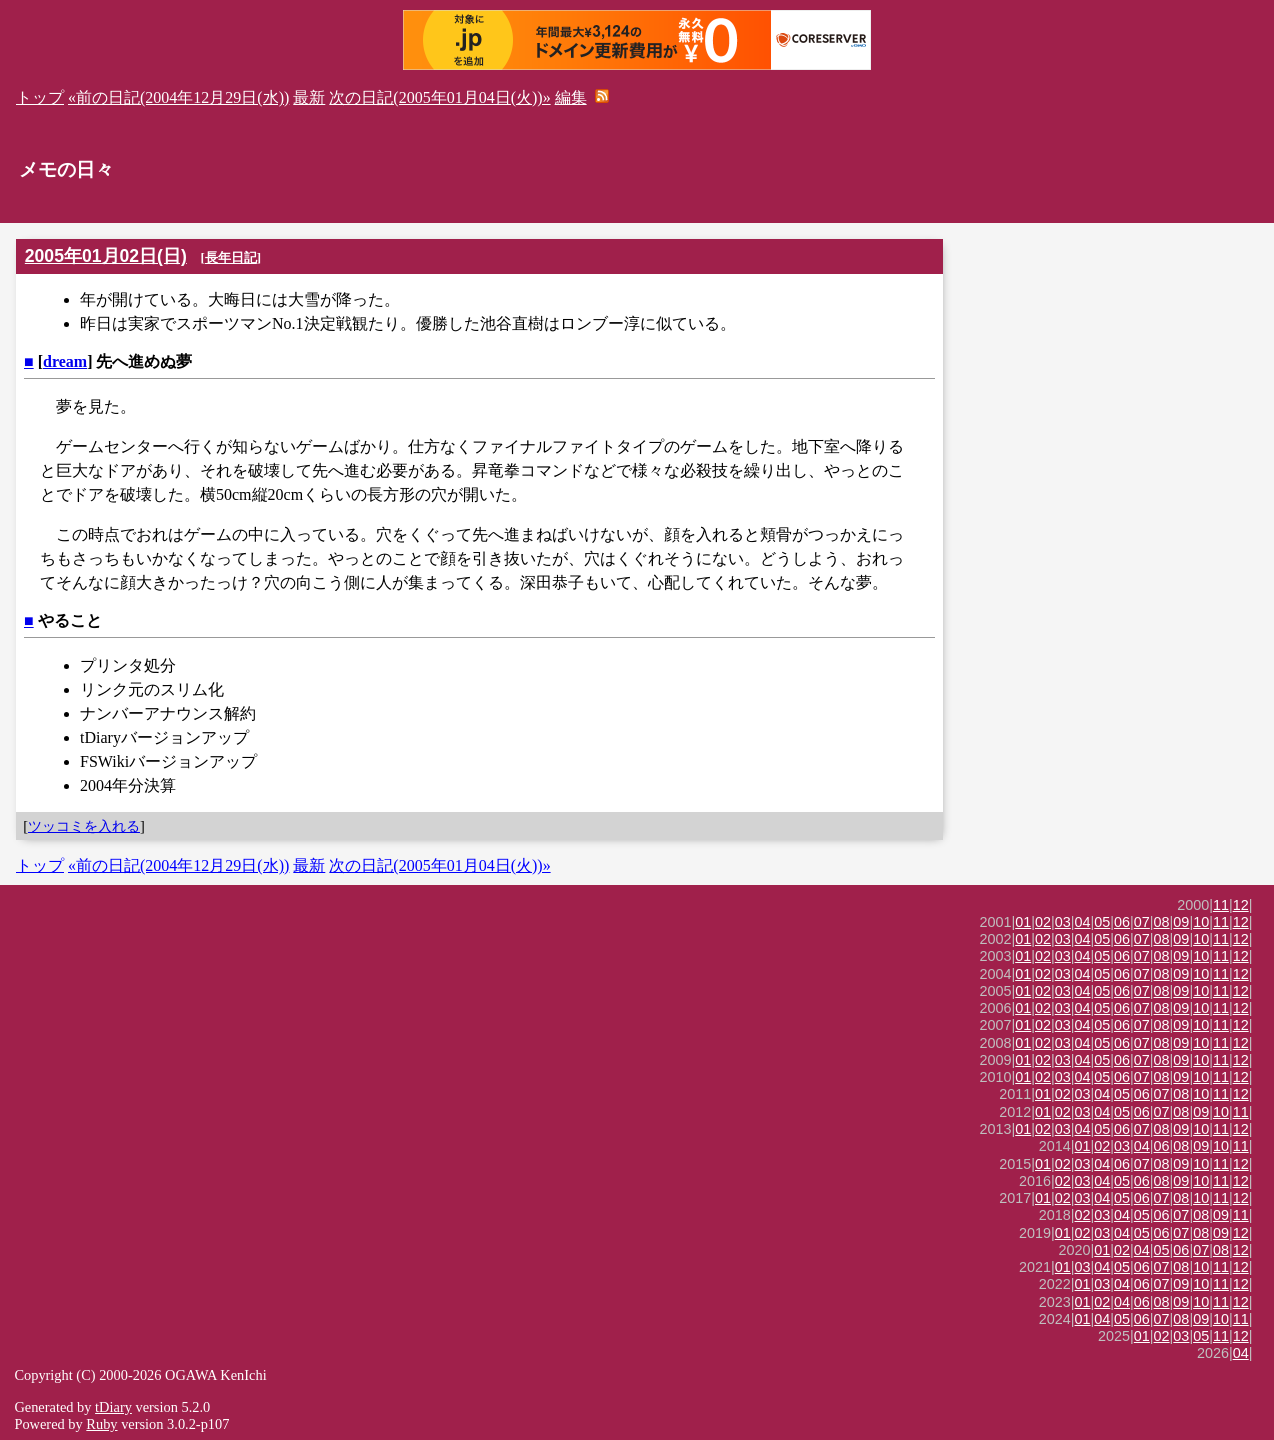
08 (1162, 922)
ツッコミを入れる (84, 826)
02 (1043, 922)
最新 (309, 97)
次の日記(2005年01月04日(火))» (439, 97)
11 (1221, 905)
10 (1201, 922)
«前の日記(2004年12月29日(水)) (178, 97)
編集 (571, 97)
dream (65, 361)
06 (1122, 922)
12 (1241, 905)
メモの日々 (66, 169)
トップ (40, 97)
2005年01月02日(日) (106, 256)
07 (1142, 922)
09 (1181, 922)
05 (1102, 922)
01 (1023, 922)
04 (1083, 922)
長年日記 (231, 257)
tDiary (113, 1407)
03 (1063, 922)
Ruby (101, 1424)
